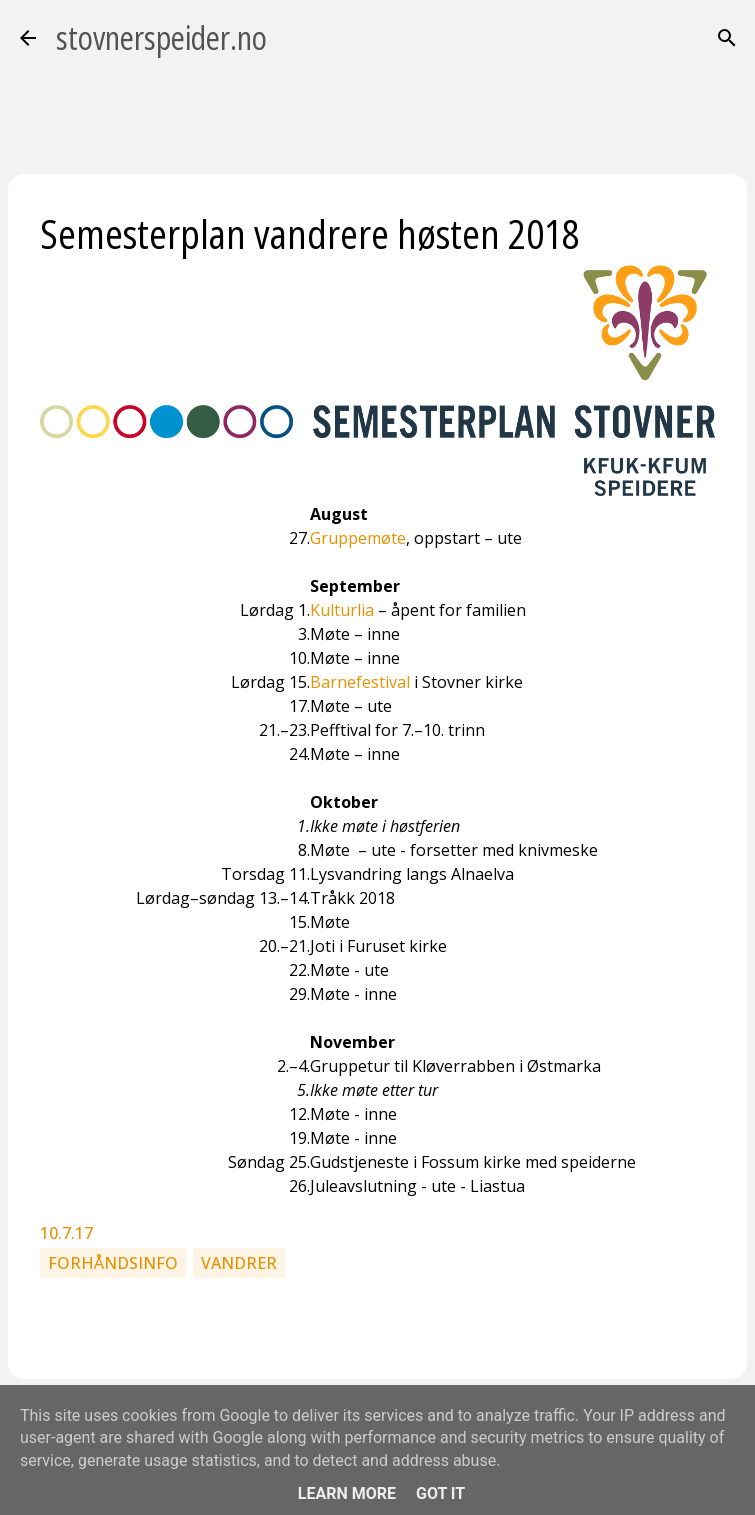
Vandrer (239, 1263)
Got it (440, 1493)
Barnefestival (360, 682)
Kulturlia (342, 610)
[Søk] (727, 38)
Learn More (347, 1493)
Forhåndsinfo (113, 1263)
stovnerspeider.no (161, 37)
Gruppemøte (358, 538)
